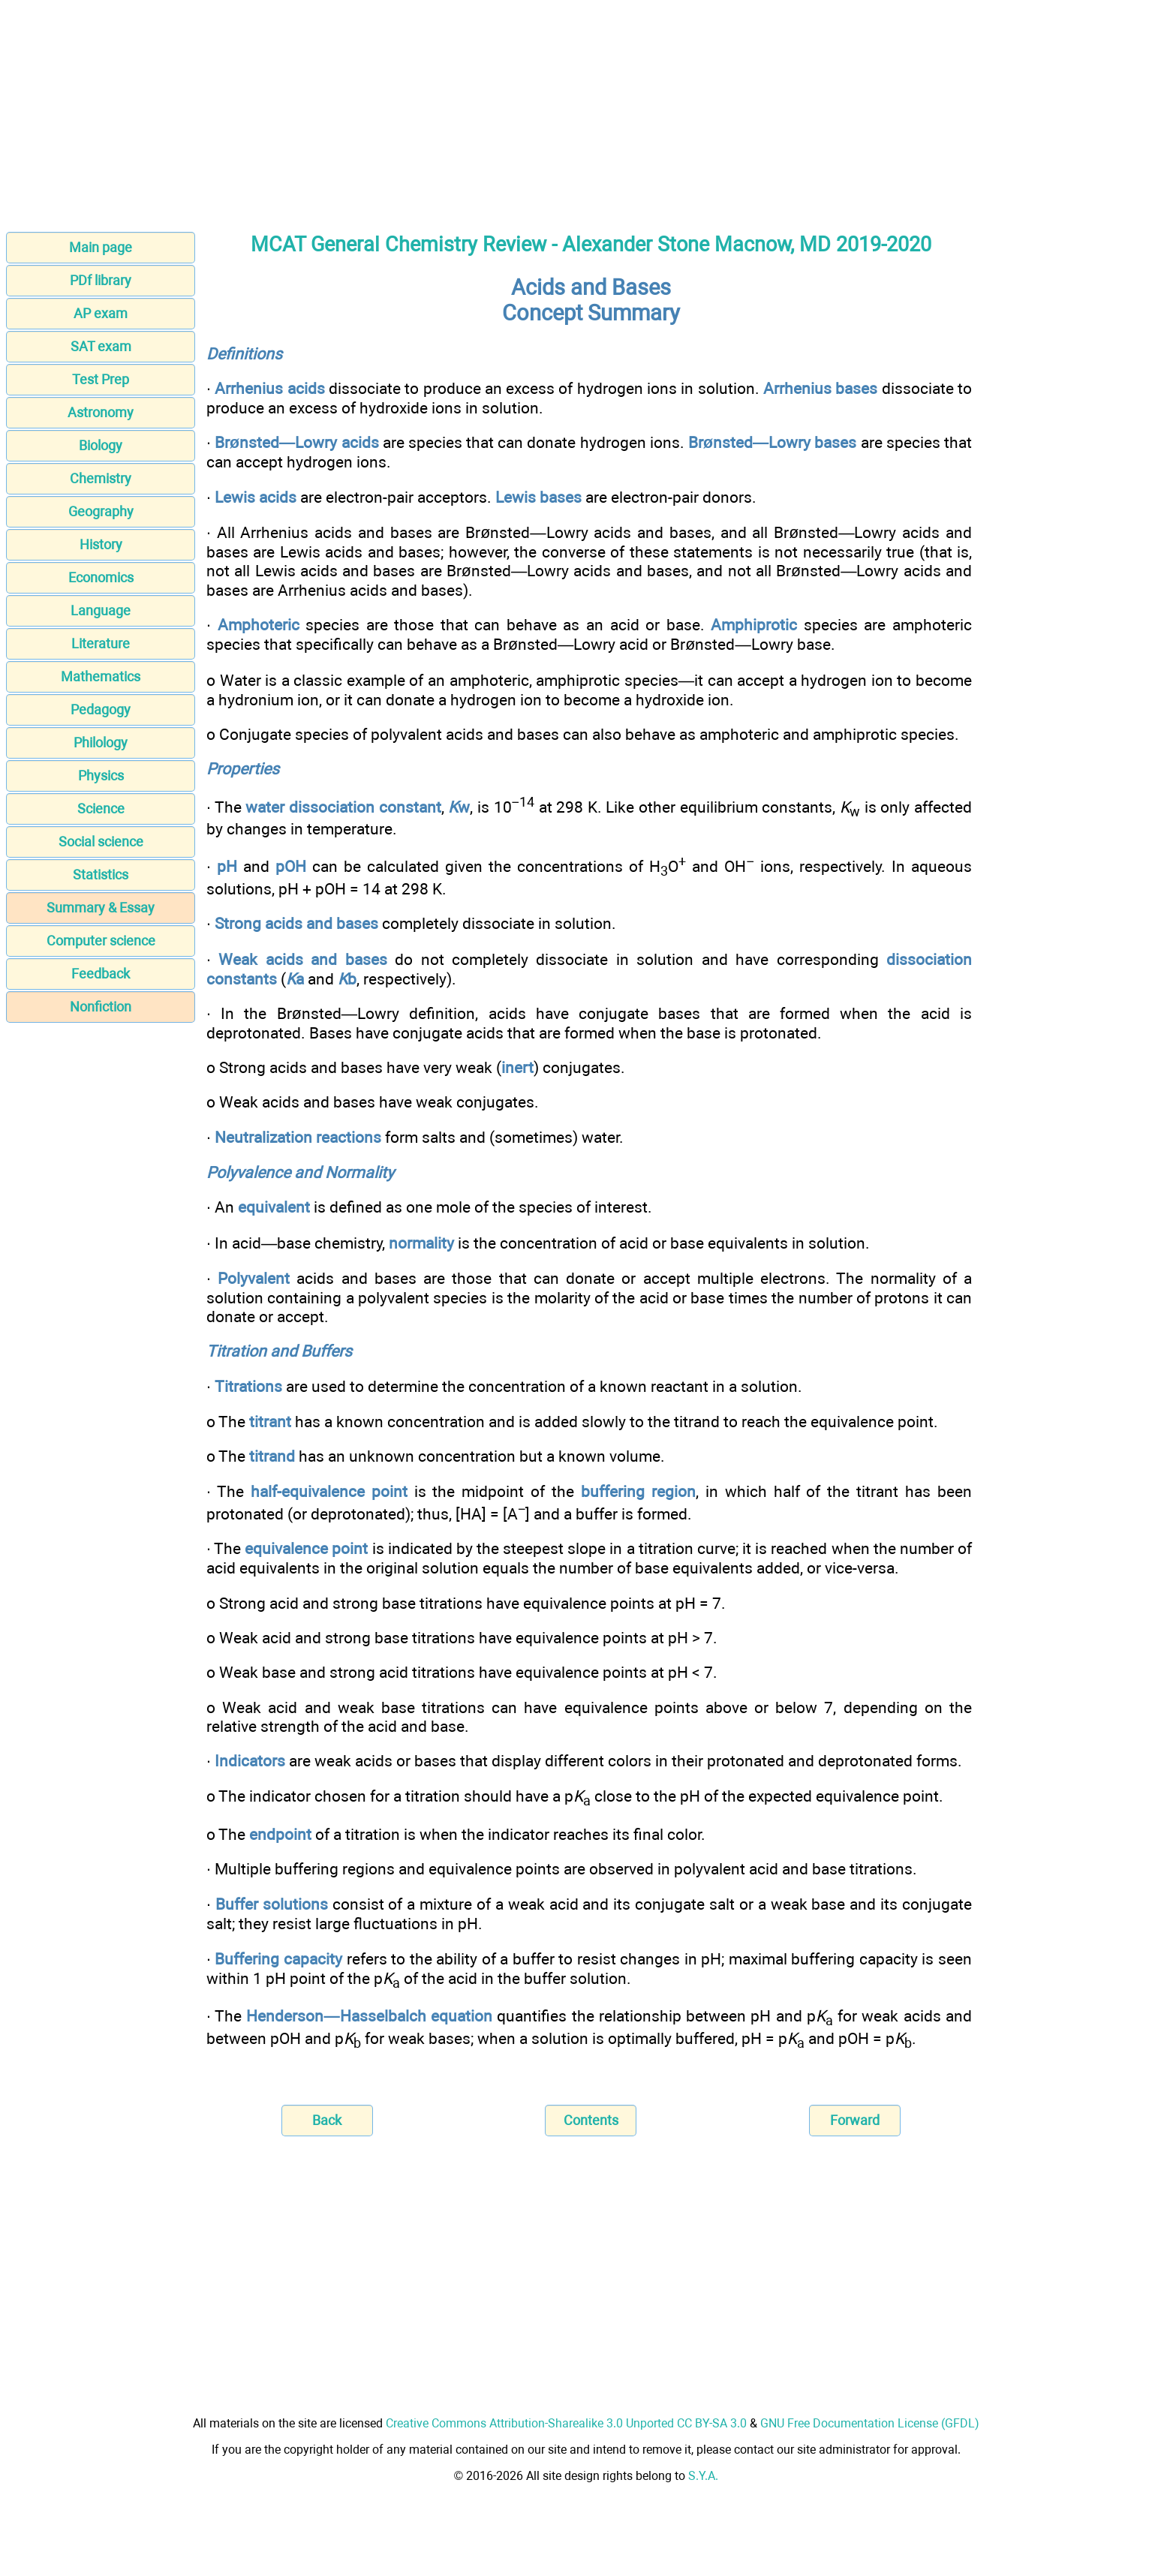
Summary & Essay (101, 907)
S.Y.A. (703, 2476)
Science (101, 808)
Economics (101, 577)
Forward (855, 2120)
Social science (101, 841)
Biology (100, 445)
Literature (100, 643)
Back (326, 2120)
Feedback (100, 973)
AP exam (101, 313)
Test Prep (100, 379)
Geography (101, 511)
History (101, 544)
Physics (101, 775)
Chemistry (100, 478)
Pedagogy (101, 709)
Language (101, 610)
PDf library (100, 280)
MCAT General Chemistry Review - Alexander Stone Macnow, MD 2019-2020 (591, 245)
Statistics (100, 874)
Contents (591, 2120)
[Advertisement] (588, 111)
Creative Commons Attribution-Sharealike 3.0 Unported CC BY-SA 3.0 (566, 2423)
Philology (101, 742)
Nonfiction (100, 1006)
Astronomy (101, 412)
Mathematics (100, 676)
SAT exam (101, 346)
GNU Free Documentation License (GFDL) (869, 2423)
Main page (100, 247)
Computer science (101, 940)
